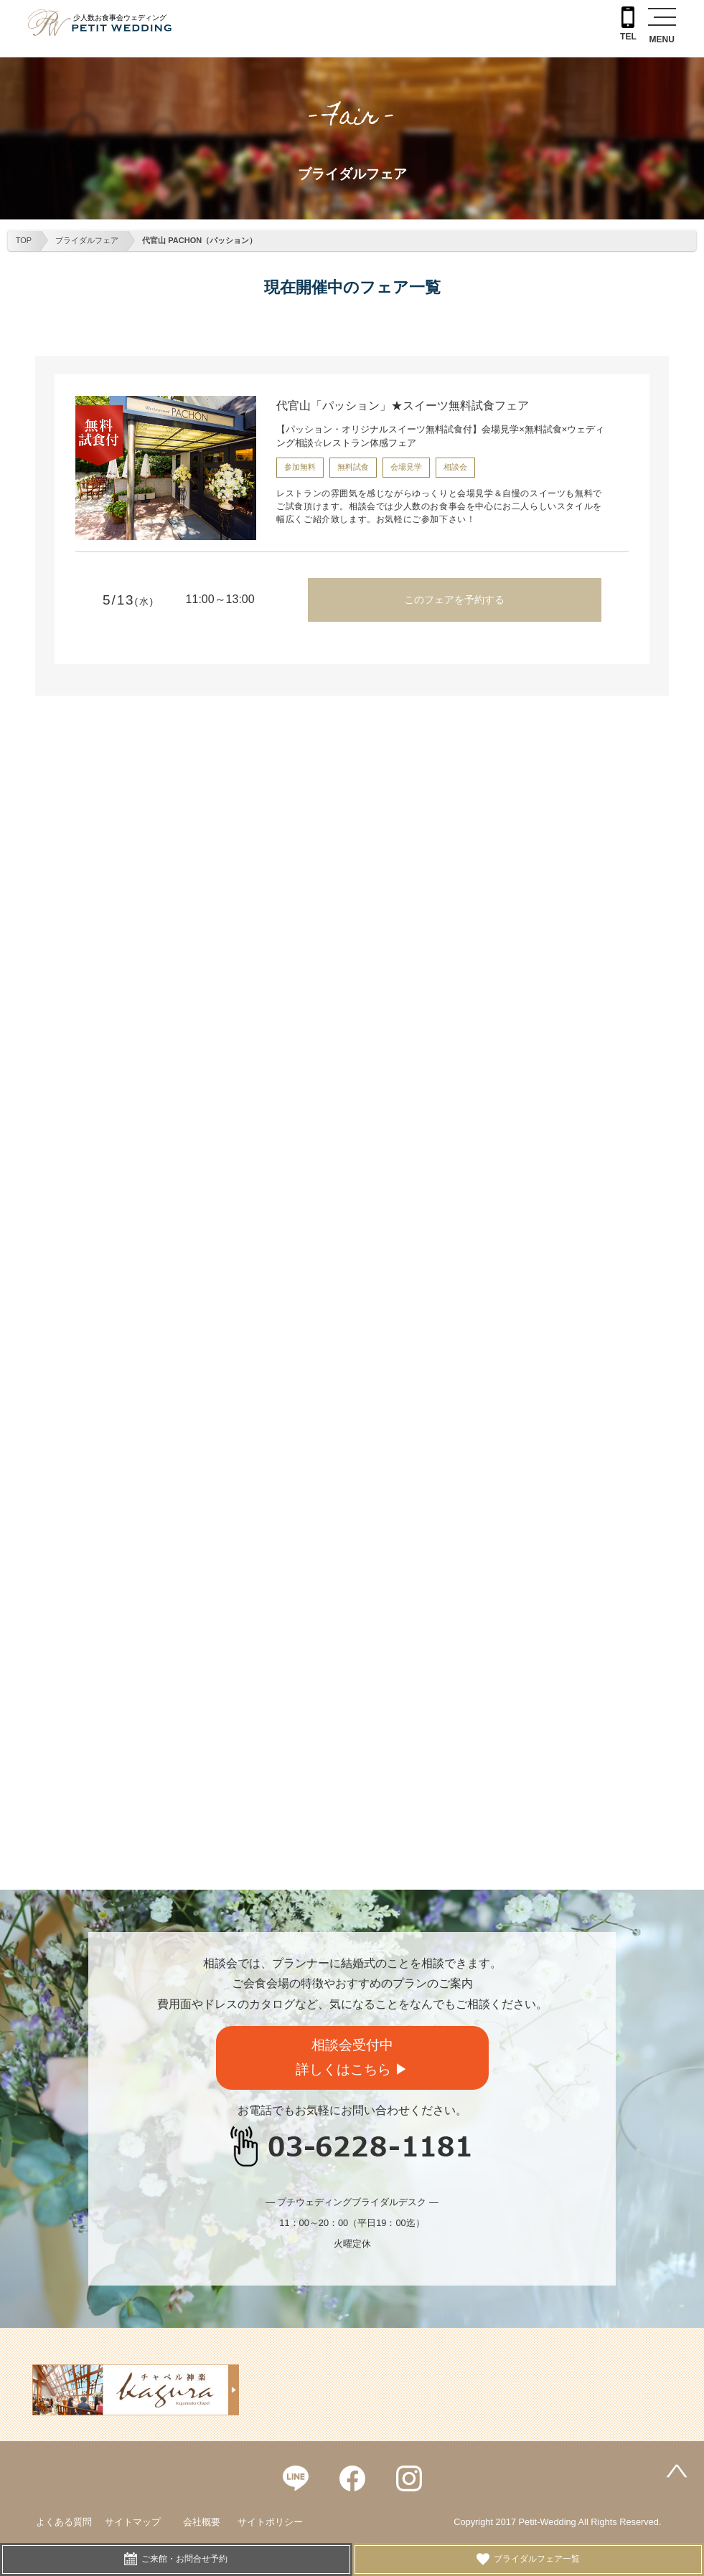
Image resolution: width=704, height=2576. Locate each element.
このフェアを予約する (454, 599)
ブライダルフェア (86, 240)
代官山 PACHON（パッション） (199, 240)
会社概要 (201, 2521)
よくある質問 (64, 2521)
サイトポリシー (270, 2521)
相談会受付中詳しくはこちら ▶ (352, 2057)
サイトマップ (133, 2521)
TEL (628, 24)
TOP (24, 240)
